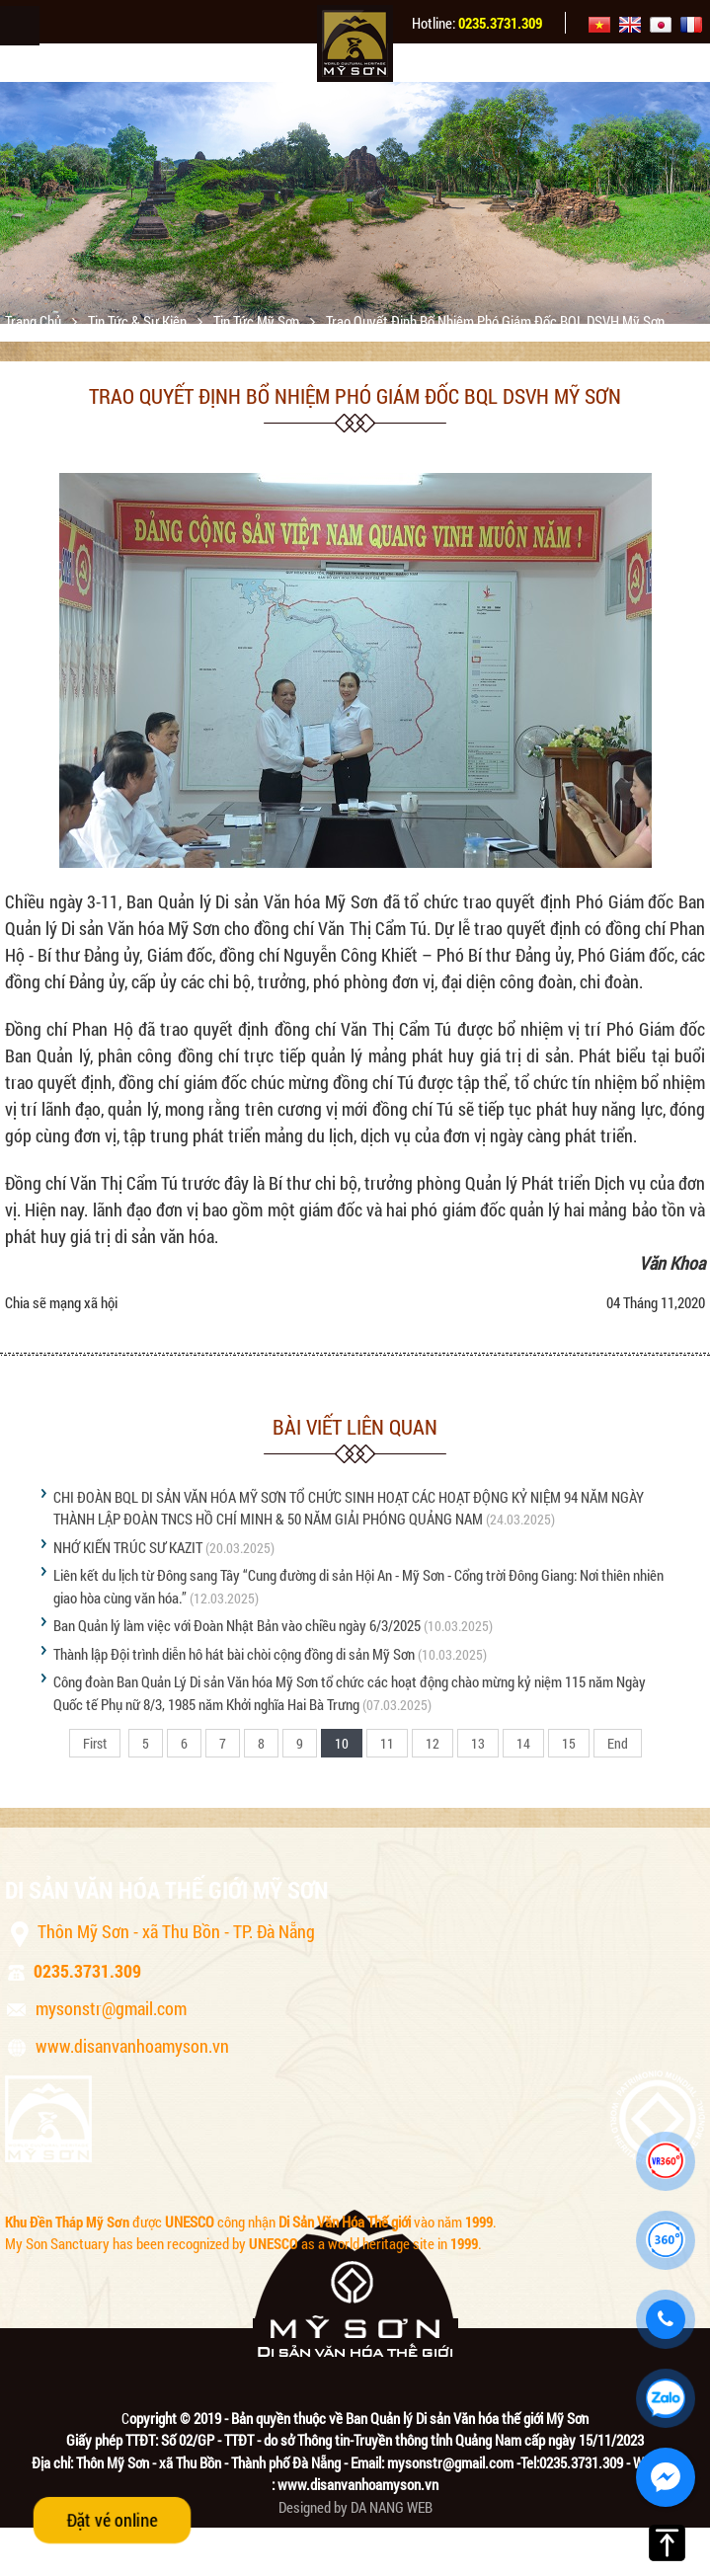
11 (387, 1743)
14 (523, 1743)
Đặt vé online (112, 2520)
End (617, 1743)
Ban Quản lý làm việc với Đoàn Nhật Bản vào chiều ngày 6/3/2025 (237, 1625)
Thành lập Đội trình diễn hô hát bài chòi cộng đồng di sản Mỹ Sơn (234, 1654)
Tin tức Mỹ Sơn (257, 321)
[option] (355, 203)
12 (432, 1743)
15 (569, 1743)
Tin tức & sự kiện (139, 321)
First (95, 1743)
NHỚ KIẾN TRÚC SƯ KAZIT (127, 1547)
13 (478, 1743)
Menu (19, 25)
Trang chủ (34, 321)
